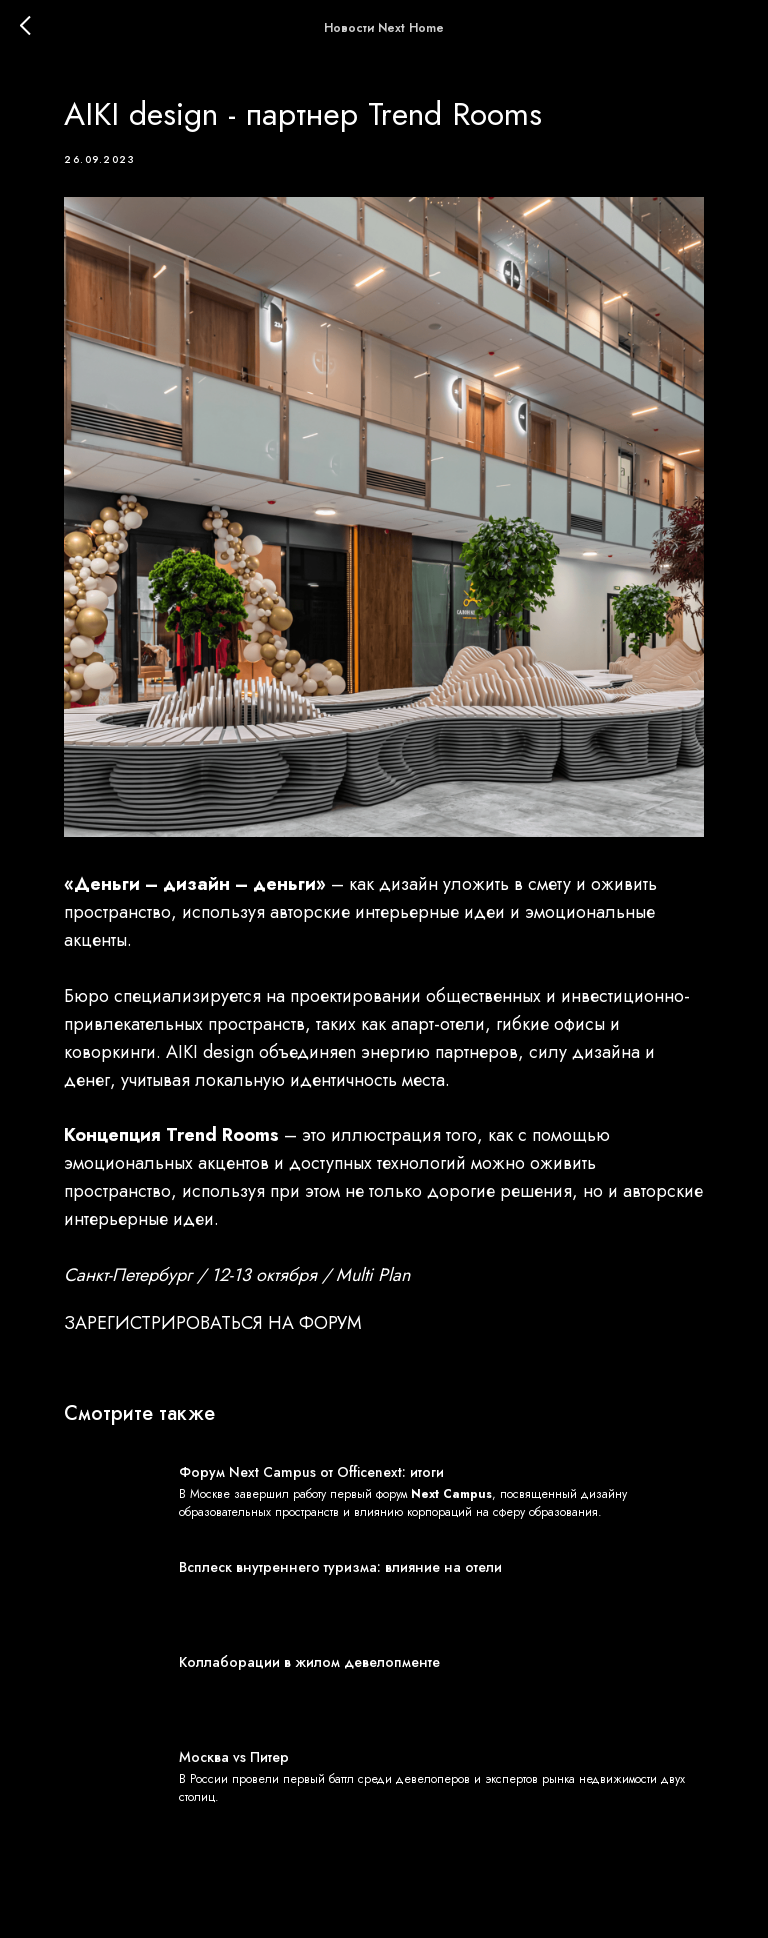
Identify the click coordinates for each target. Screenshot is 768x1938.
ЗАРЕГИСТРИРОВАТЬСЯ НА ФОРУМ (213, 1323)
